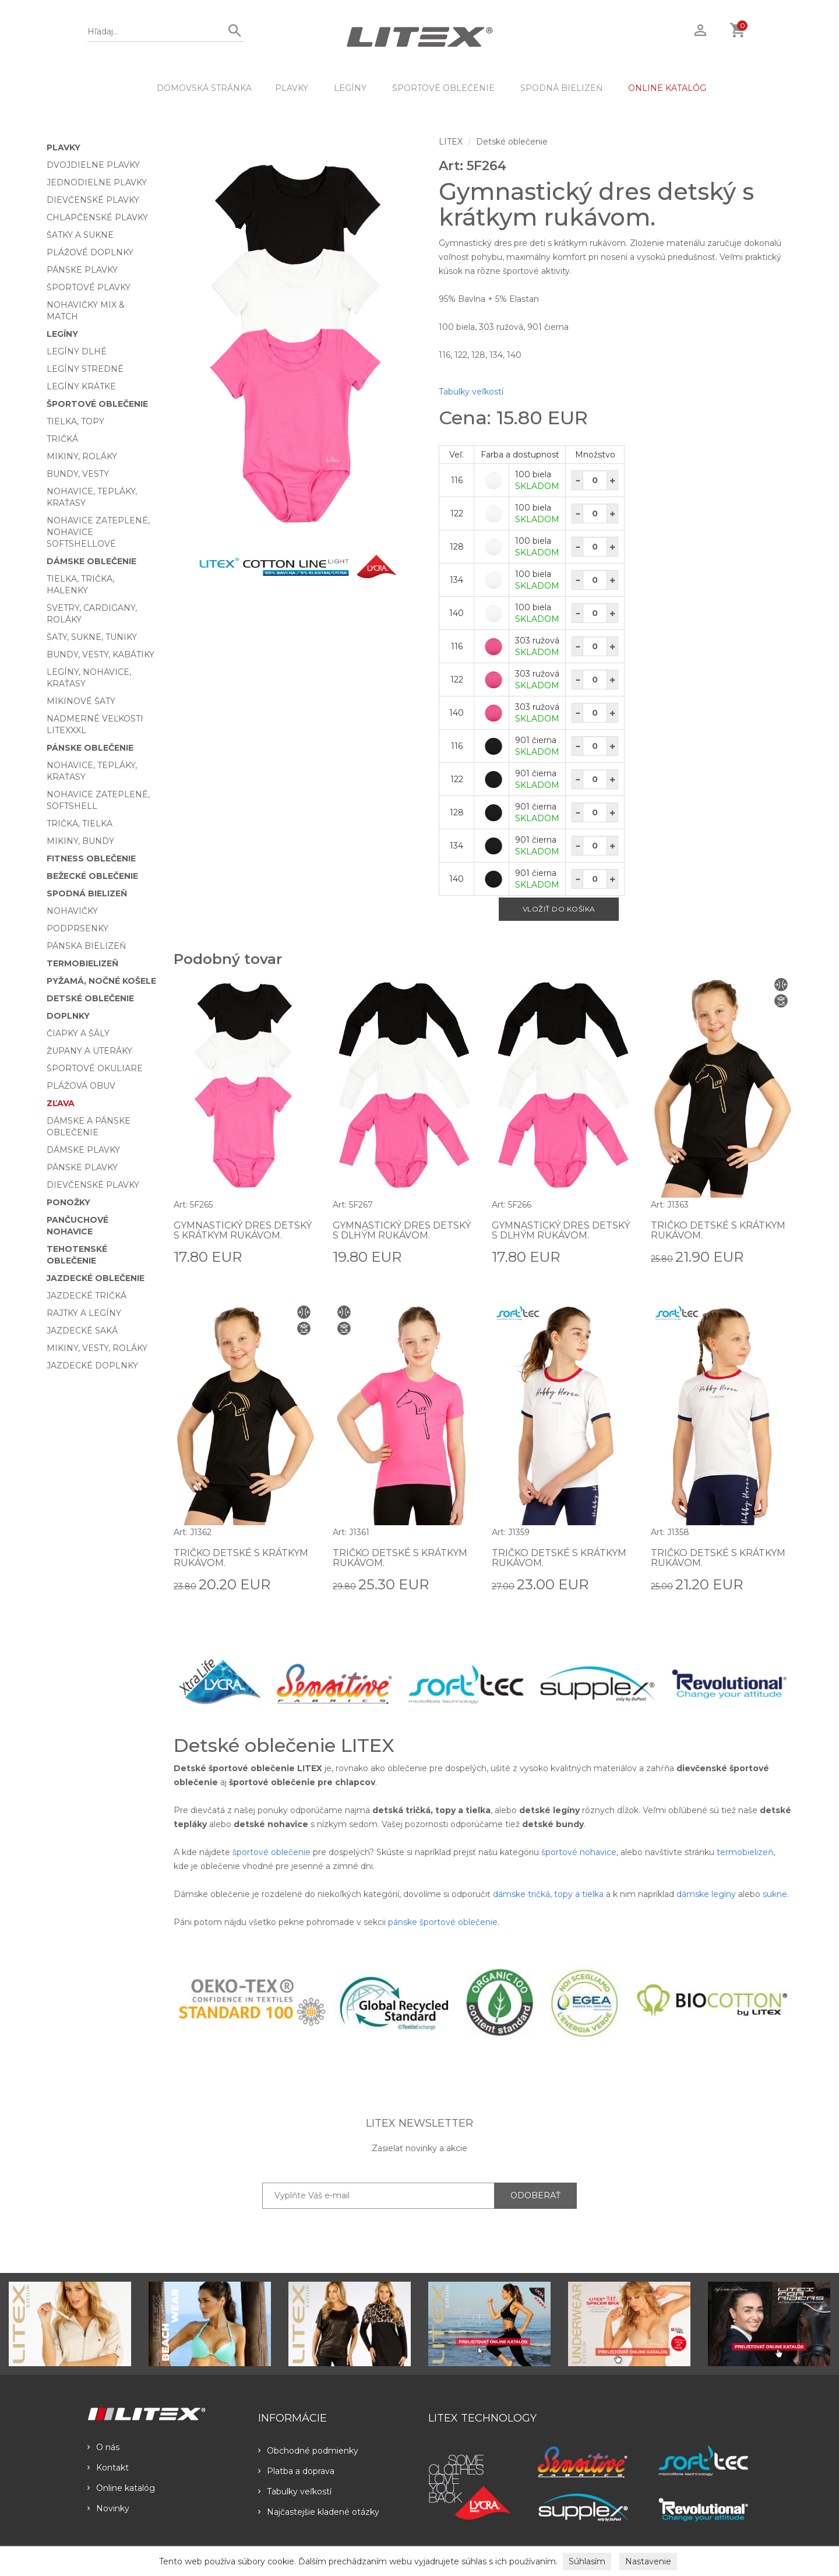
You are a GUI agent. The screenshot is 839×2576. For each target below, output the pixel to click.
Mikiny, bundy (80, 841)
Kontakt (108, 2467)
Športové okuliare (95, 1068)
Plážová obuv (81, 1086)
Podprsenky (77, 928)
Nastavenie (648, 2561)
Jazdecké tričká (86, 1295)
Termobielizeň (82, 963)
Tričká (62, 439)
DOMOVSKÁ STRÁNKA (204, 88)
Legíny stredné (85, 369)
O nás (103, 2447)
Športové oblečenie (443, 88)
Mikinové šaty (81, 701)
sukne (775, 1894)
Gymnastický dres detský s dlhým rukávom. (402, 1230)
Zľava (61, 1103)
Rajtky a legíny (84, 1313)
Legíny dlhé (77, 351)
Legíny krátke (81, 386)
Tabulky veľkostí (471, 391)
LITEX (451, 141)
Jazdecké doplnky (92, 1365)
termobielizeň (745, 1852)
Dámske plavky (83, 1150)
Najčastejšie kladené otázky (318, 2512)
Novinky (108, 2508)
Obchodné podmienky (308, 2450)
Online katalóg (121, 2488)
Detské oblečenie (90, 998)
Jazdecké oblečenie (95, 1278)
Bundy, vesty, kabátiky (100, 654)
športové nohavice (578, 1852)
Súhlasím (587, 2561)
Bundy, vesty (78, 474)
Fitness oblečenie (91, 858)
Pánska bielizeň (86, 946)
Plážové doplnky (90, 252)
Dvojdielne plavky (93, 165)
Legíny (350, 88)
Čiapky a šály (78, 1033)
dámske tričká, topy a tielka (548, 1894)
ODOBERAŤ (535, 2195)
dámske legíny (706, 1894)
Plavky (291, 88)
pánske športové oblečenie (443, 1922)
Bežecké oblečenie (92, 876)
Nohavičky (72, 911)
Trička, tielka (79, 823)
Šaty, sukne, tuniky (92, 637)
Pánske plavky (82, 270)
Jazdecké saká (82, 1330)
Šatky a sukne (80, 235)
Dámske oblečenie (91, 561)
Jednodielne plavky (97, 182)
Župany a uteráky (89, 1051)
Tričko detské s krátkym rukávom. (718, 1230)
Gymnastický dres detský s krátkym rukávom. (243, 1230)
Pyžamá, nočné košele (101, 981)
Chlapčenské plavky (97, 217)
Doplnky (68, 1016)
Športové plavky (89, 287)
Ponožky (68, 1202)
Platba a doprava (296, 2471)
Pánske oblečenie (90, 747)
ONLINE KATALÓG (667, 88)
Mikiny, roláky (82, 456)
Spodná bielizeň (561, 88)
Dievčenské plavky (93, 200)
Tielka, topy (75, 421)
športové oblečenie (271, 1852)
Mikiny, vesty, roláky (97, 1348)
